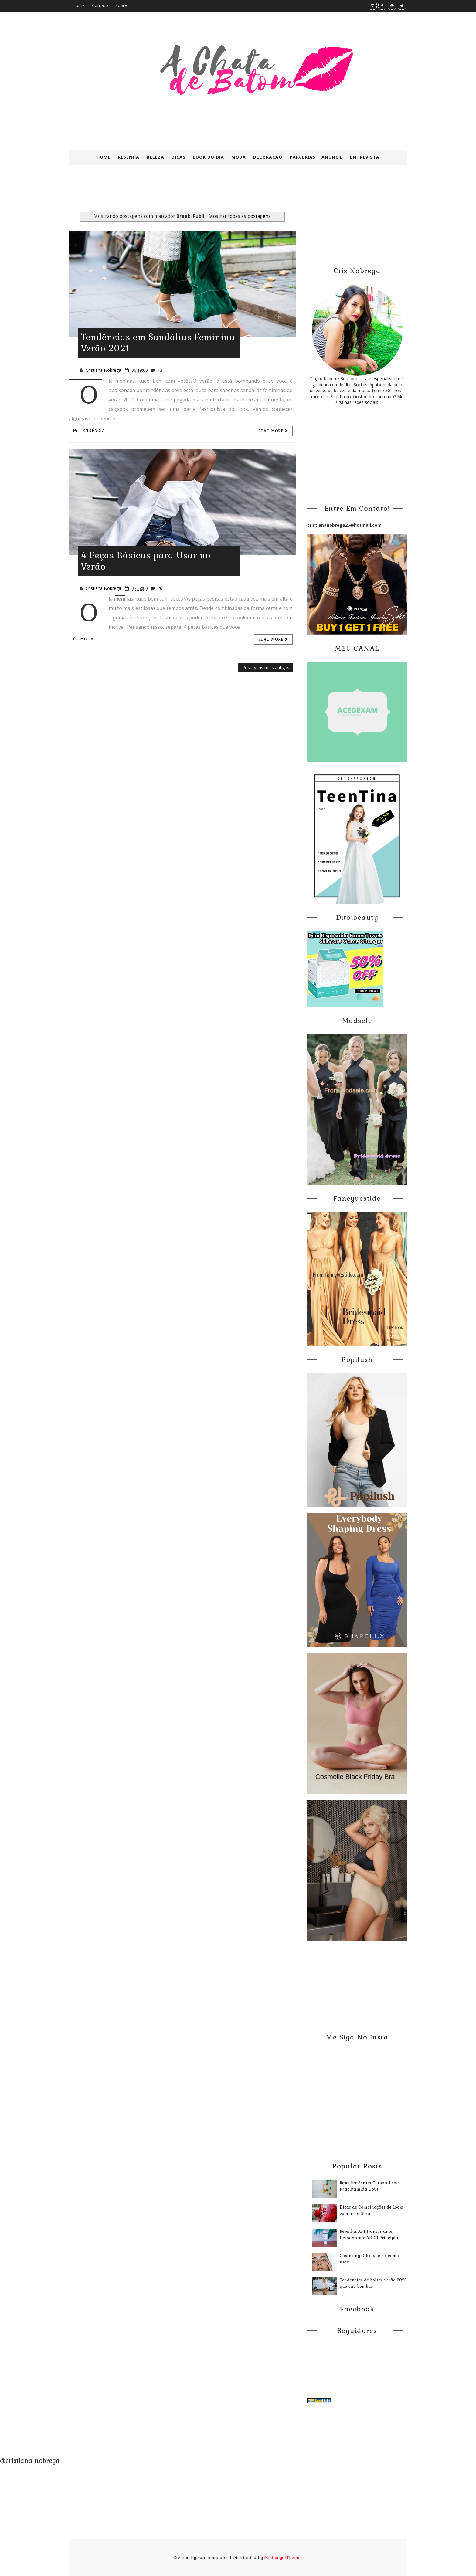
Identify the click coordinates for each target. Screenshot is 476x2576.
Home (79, 5)
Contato (100, 5)
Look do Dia (208, 157)
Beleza (155, 157)
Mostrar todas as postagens (240, 216)
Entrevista (364, 157)
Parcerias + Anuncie (316, 157)
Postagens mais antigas (265, 667)
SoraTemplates (213, 2557)
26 (160, 588)
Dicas (178, 157)
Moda (238, 157)
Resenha (128, 157)
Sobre (121, 5)
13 (160, 370)
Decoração (267, 157)
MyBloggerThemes (283, 2557)
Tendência (89, 430)
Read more (273, 430)
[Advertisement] (216, 193)
